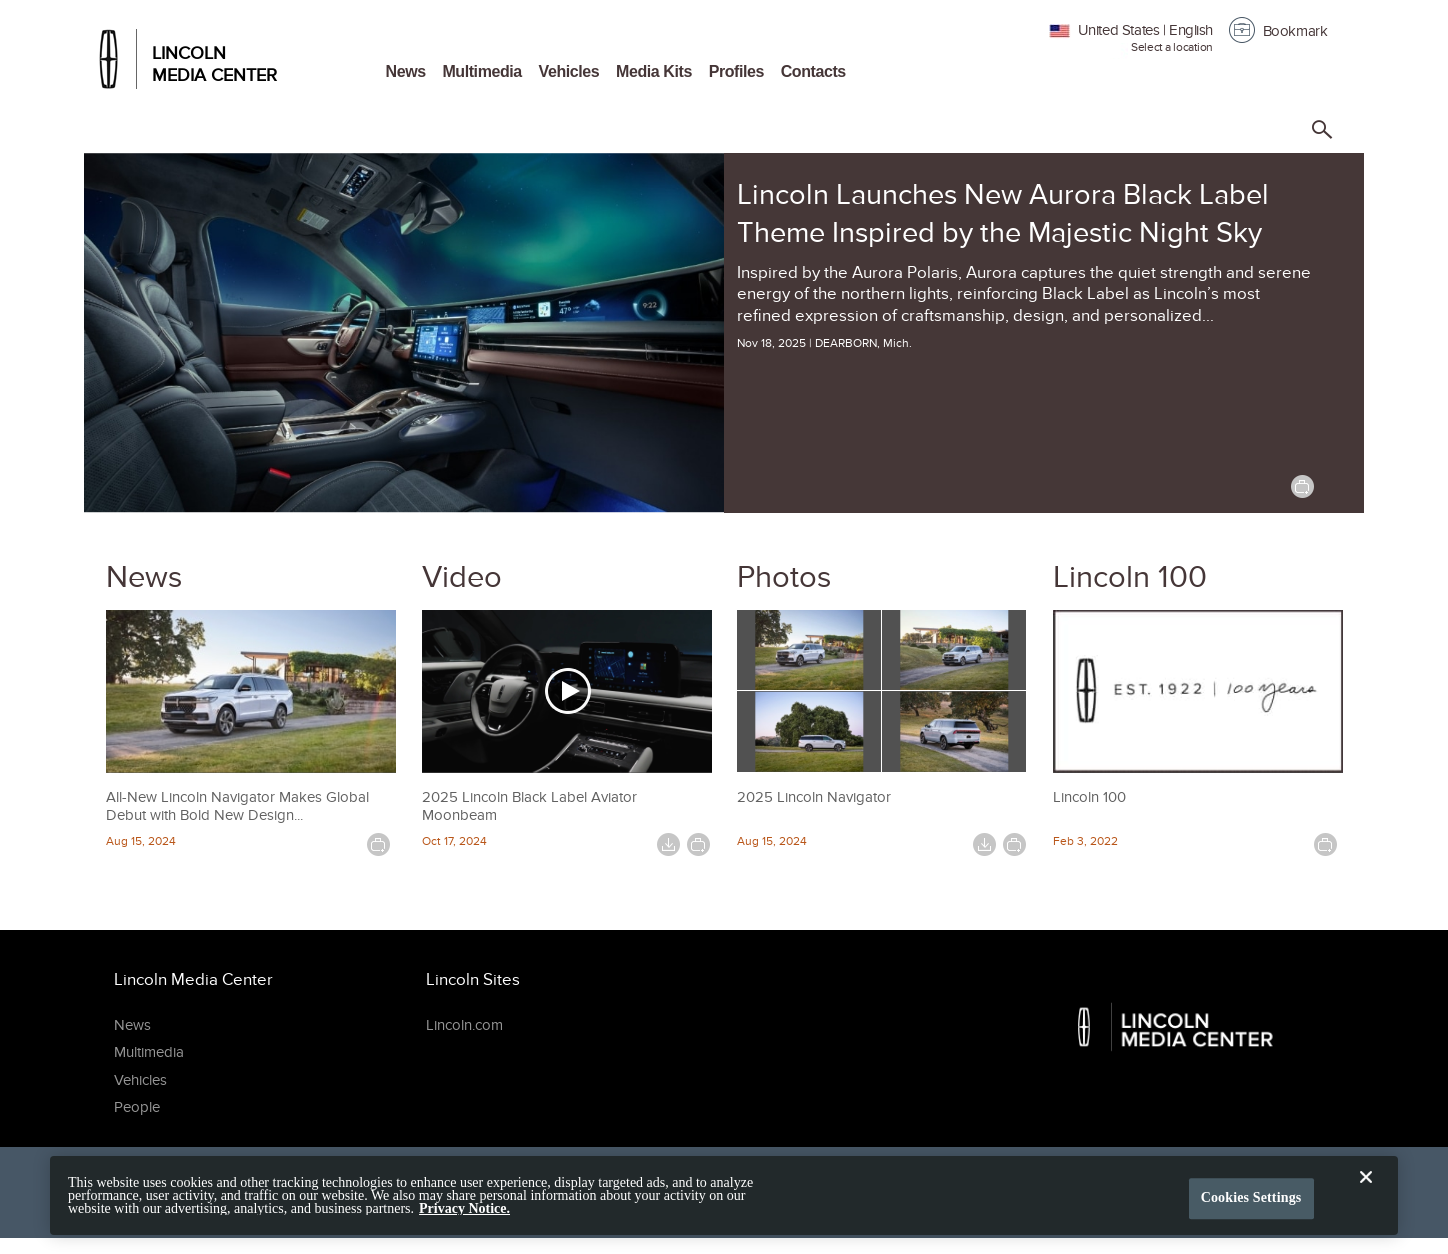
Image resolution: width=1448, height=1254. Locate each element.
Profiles (736, 71)
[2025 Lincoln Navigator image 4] (954, 732)
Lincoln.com (464, 1025)
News (406, 71)
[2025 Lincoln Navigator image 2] (954, 651)
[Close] (1366, 1207)
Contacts (813, 71)
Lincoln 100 (1130, 576)
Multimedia (481, 71)
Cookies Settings (1251, 1211)
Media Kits (654, 71)
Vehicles (569, 71)
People (137, 1107)
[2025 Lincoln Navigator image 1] (809, 651)
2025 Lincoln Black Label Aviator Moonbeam (529, 806)
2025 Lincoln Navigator (814, 797)
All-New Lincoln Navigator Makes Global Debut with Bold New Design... (237, 806)
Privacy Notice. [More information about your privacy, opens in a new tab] (464, 1221)
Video (462, 576)
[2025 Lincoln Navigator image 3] (809, 732)
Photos (784, 576)
